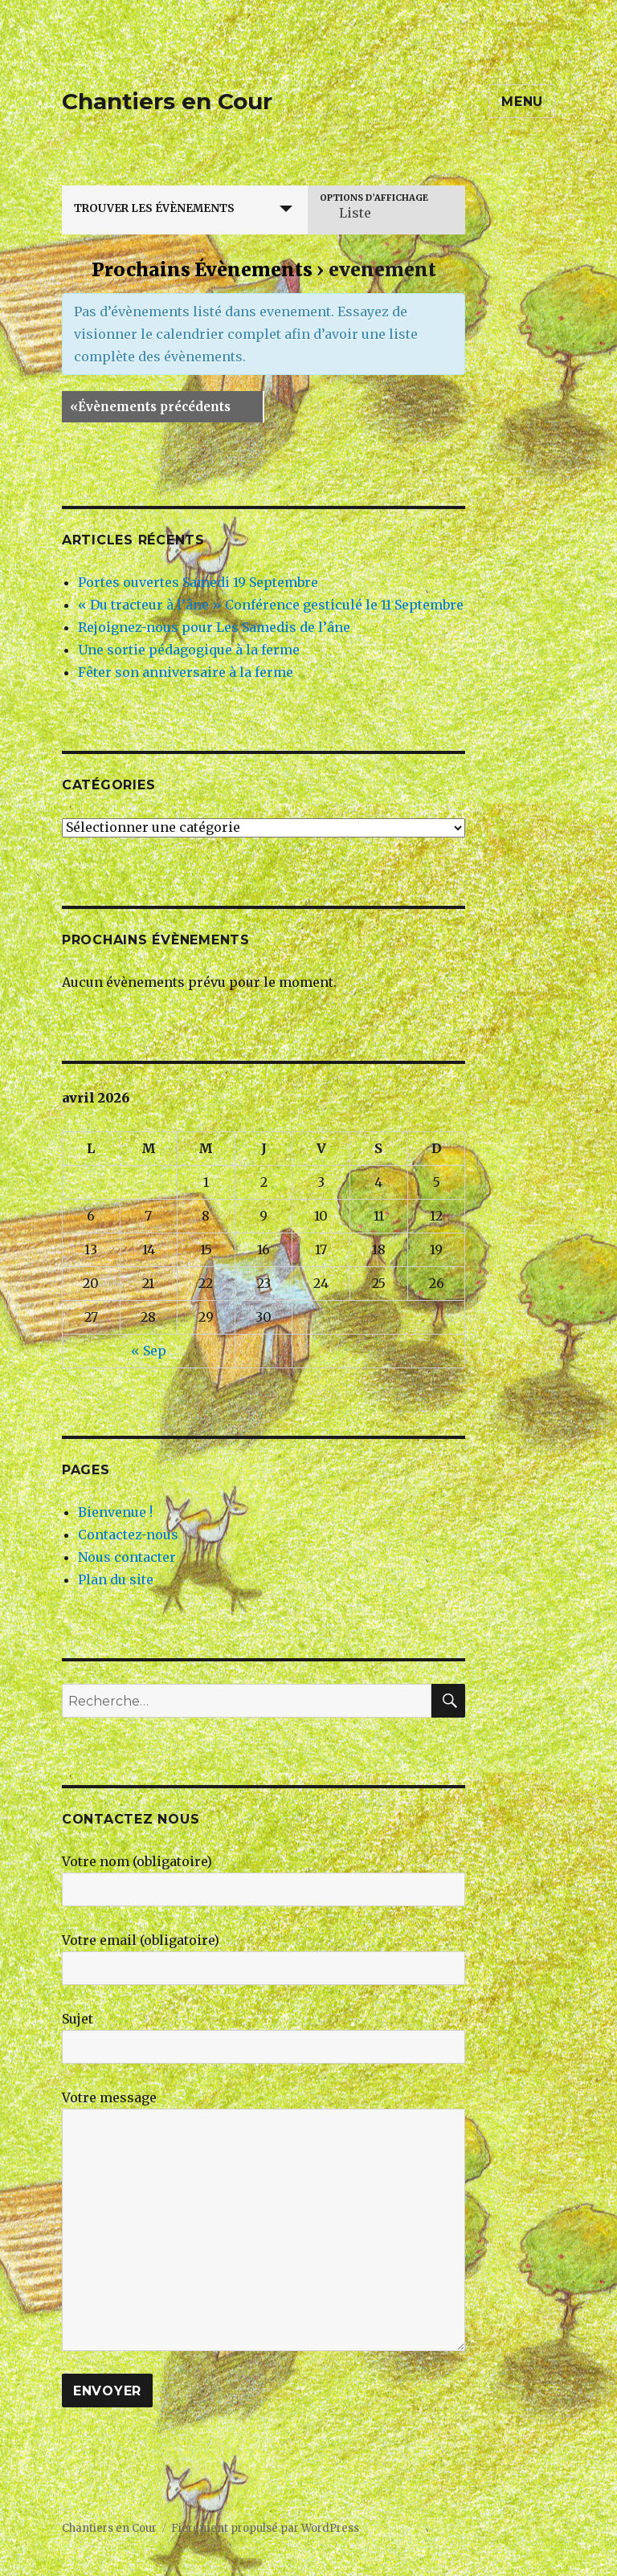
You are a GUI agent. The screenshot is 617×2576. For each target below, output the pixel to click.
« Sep (148, 1351)
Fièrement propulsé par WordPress (265, 2528)
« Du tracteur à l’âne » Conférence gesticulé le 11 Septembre (271, 605)
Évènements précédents (150, 406)
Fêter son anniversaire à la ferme (185, 672)
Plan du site (115, 1579)
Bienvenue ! (115, 1512)
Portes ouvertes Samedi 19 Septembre (198, 582)
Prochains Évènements (202, 269)
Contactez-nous (128, 1534)
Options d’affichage (374, 198)
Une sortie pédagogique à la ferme (189, 650)
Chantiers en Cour (167, 101)
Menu (522, 101)
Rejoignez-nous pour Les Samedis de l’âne (214, 627)
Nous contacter (127, 1557)
